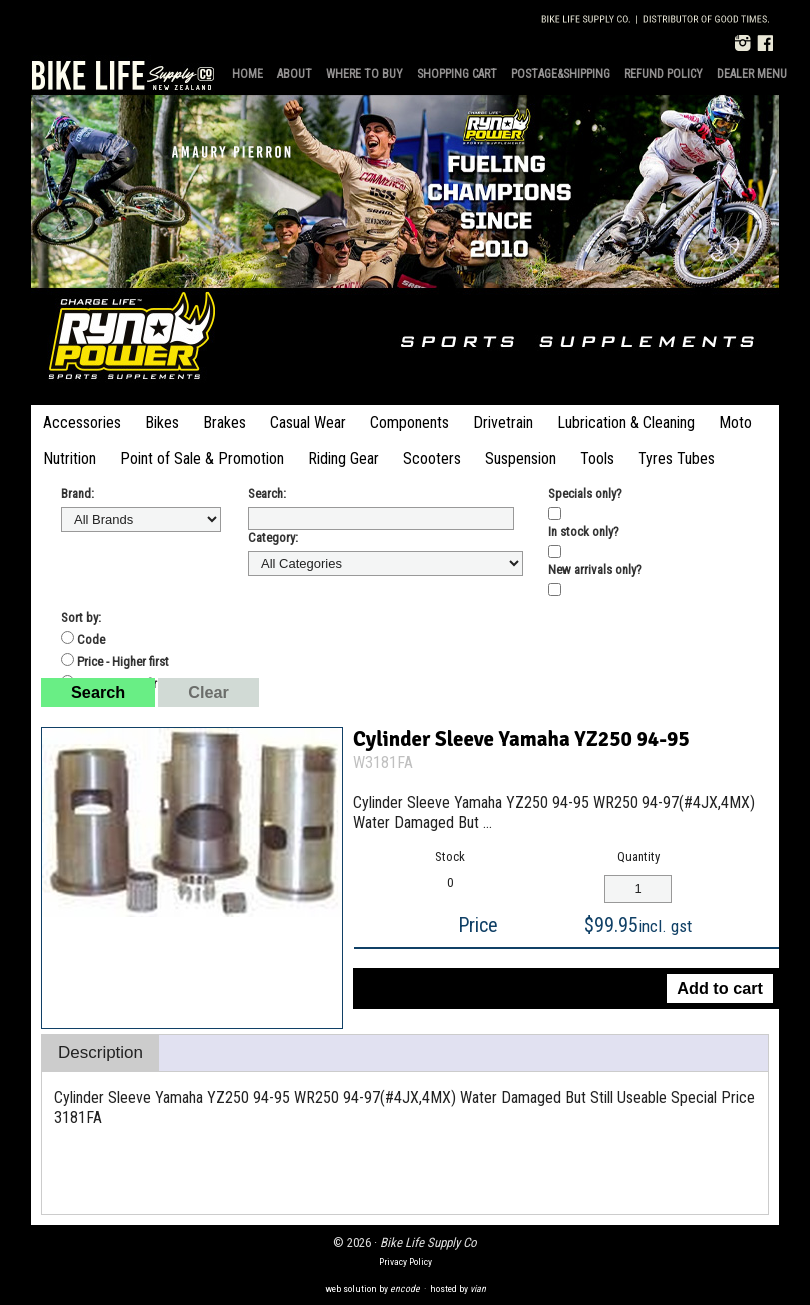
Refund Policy (663, 74)
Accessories (82, 422)
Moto (735, 422)
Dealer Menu (752, 74)
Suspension (520, 458)
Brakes (224, 422)
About (294, 74)
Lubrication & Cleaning (626, 422)
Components (409, 422)
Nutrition (69, 458)
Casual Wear (308, 422)
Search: (267, 493)
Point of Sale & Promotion (202, 458)
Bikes (162, 422)
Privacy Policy (405, 1261)
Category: (273, 537)
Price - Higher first (115, 661)
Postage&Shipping (560, 74)
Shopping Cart (457, 74)
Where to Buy (364, 74)
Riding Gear (343, 458)
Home (247, 74)
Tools (597, 458)
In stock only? (583, 531)
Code (83, 639)
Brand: (77, 493)
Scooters (432, 458)
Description (100, 1052)
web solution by (372, 1288)
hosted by (458, 1288)
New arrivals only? (595, 569)
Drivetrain (503, 422)
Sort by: (81, 617)
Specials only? (585, 493)
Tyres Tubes (676, 458)
